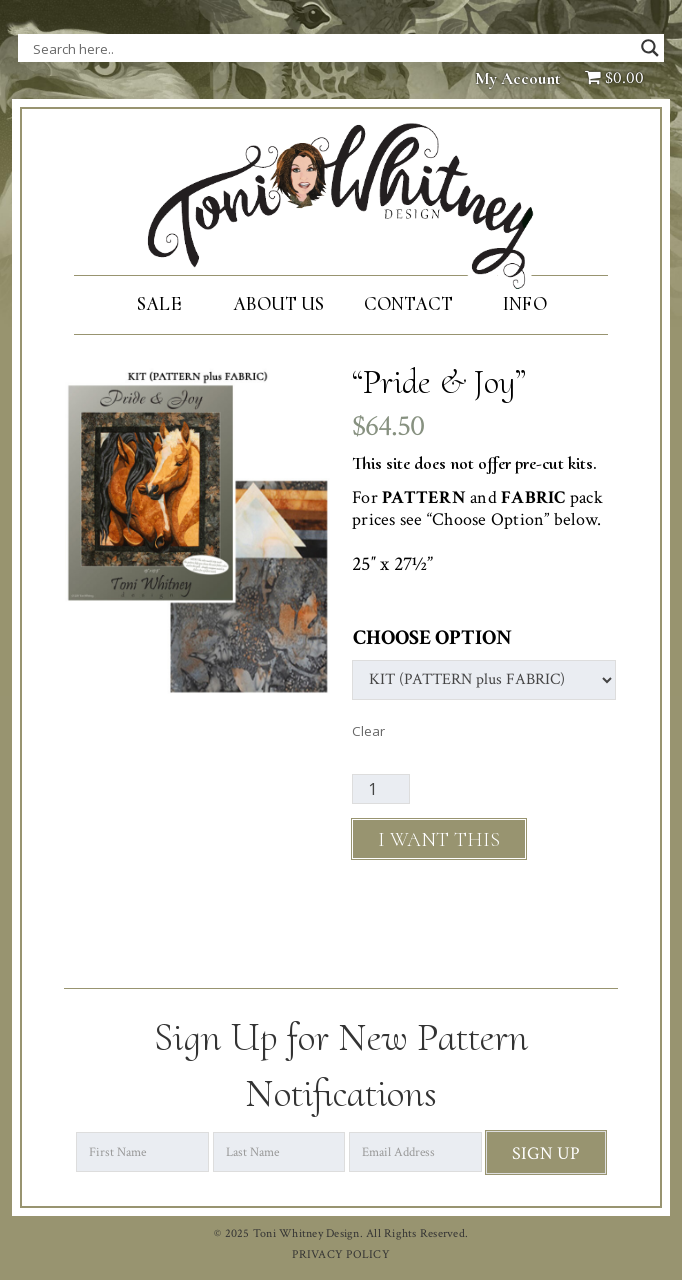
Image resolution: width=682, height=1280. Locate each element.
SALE (159, 303)
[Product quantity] (381, 789)
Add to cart (439, 839)
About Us (278, 303)
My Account (518, 78)
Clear (368, 731)
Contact (408, 303)
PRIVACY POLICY (341, 1254)
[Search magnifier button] (650, 48)
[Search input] (233, 48)
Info (525, 303)
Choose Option (432, 637)
